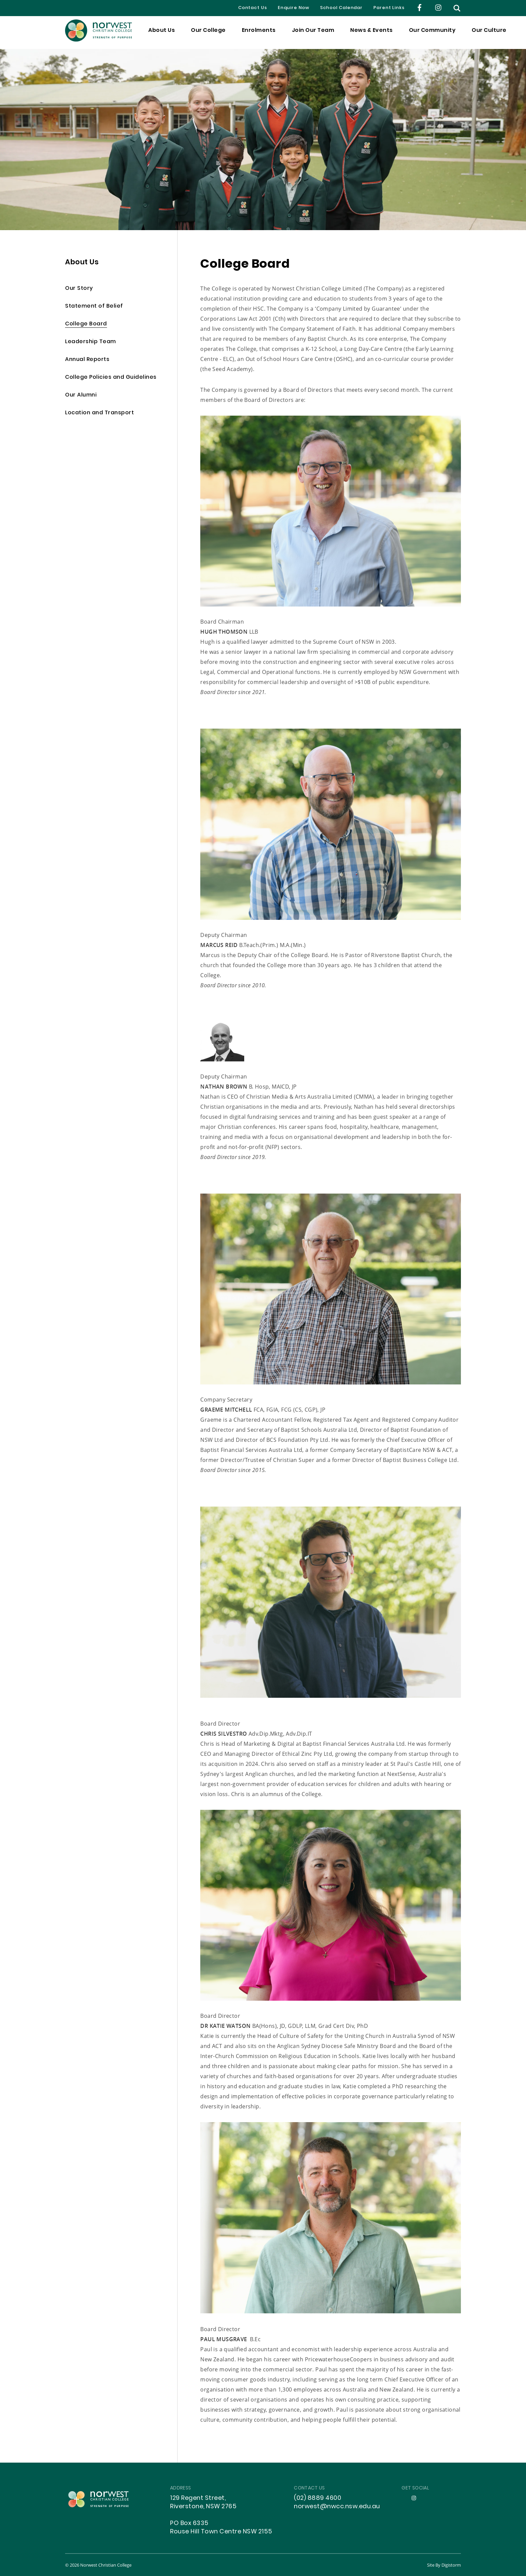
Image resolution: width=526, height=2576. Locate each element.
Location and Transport (99, 413)
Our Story (79, 288)
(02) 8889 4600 (317, 2498)
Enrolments (259, 32)
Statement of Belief (94, 306)
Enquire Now (293, 8)
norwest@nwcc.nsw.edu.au (337, 2507)
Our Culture (489, 32)
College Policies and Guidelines (111, 377)
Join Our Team (313, 32)
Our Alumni (81, 395)
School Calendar (341, 8)
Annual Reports (87, 359)
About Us (161, 32)
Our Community (432, 32)
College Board (86, 324)
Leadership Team (90, 342)
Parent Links (389, 8)
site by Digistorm (444, 2565)
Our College (208, 32)
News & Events (371, 32)
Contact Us (252, 8)
